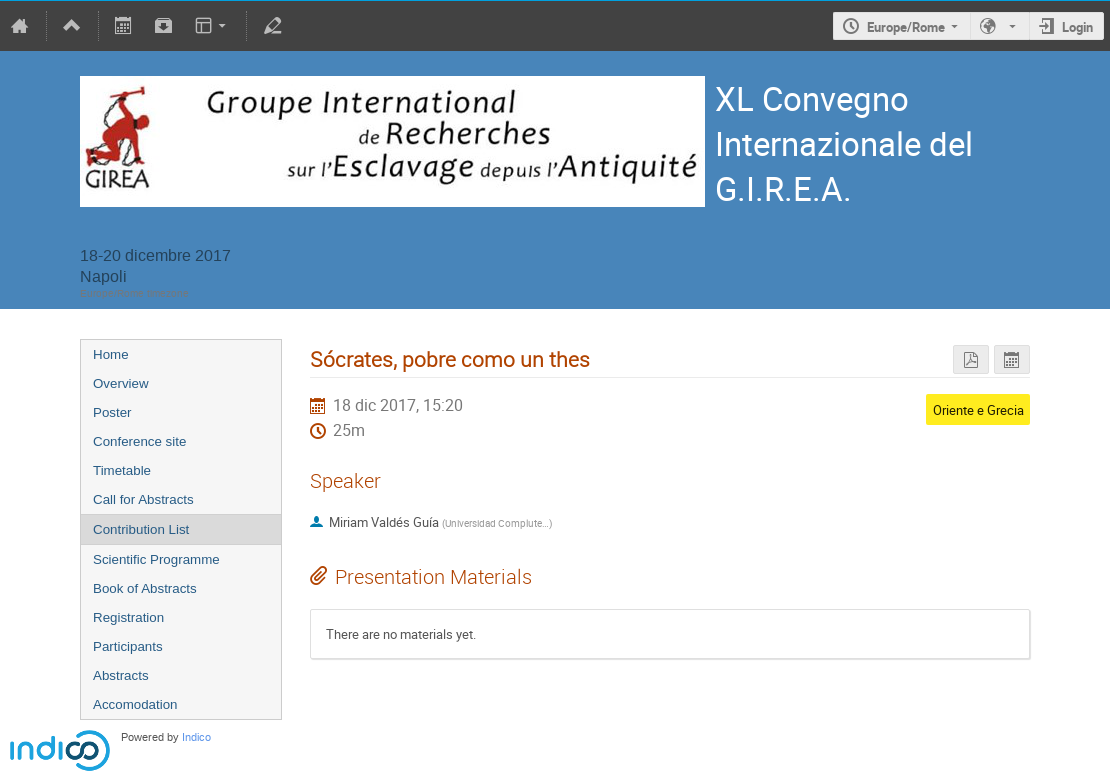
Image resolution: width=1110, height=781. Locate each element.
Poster (112, 412)
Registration (128, 617)
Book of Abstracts (145, 588)
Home (111, 354)
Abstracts (121, 675)
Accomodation (135, 704)
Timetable (122, 470)
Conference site (139, 441)
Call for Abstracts (143, 499)
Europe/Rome (906, 27)
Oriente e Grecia (978, 410)
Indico (196, 737)
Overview (121, 383)
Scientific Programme (156, 559)
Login (1077, 27)
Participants (128, 646)
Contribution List (141, 529)
